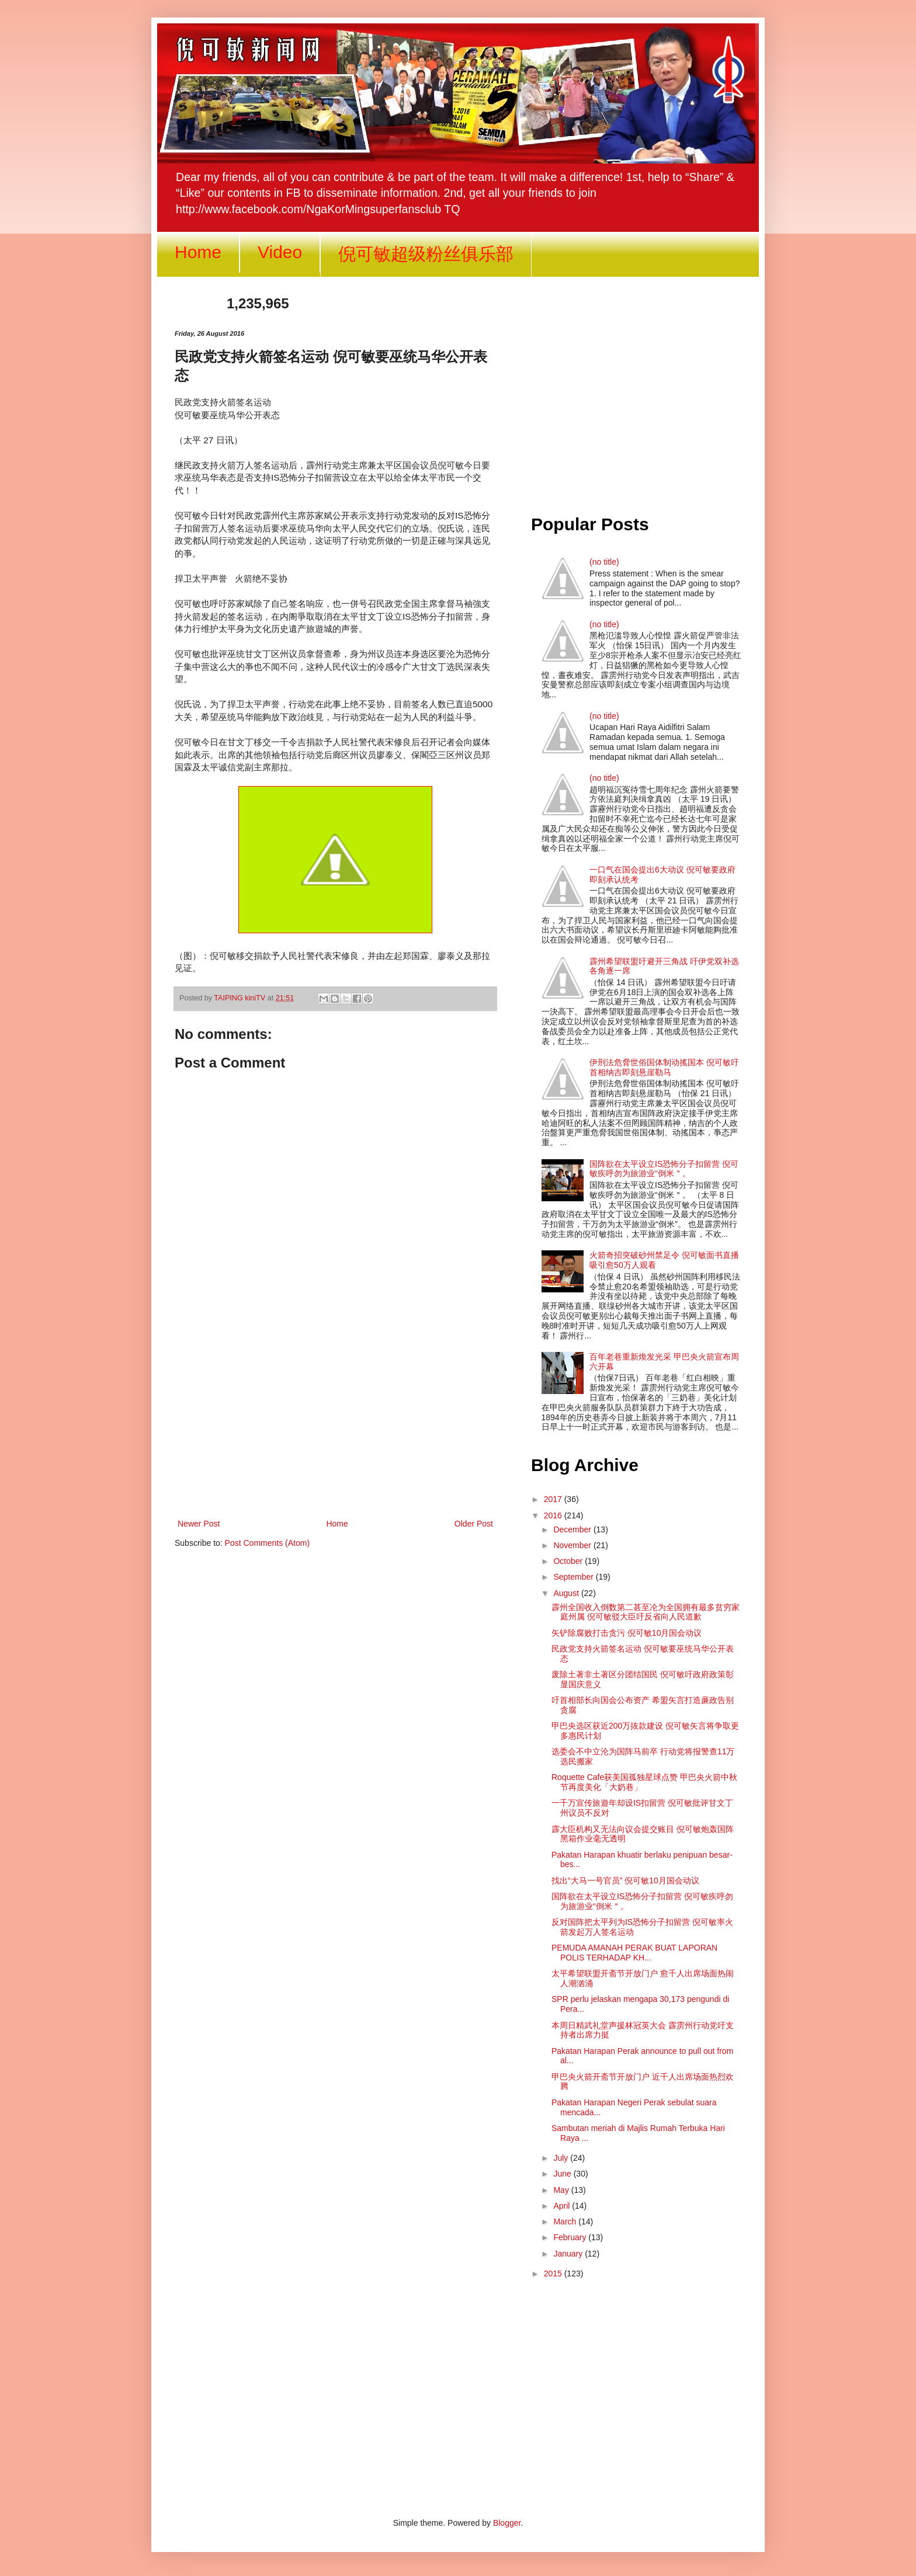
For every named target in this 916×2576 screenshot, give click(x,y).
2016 (554, 1515)
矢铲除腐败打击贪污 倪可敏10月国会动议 (626, 1633)
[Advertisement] (335, 1420)
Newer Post (199, 1523)
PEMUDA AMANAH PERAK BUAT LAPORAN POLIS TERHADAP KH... (634, 1952)
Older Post (473, 1523)
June (563, 2173)
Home (198, 252)
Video (280, 252)
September (574, 1576)
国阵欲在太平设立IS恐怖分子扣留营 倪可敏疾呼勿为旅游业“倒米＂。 (663, 1169)
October (569, 1561)
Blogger (507, 2523)
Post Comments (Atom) (267, 1543)
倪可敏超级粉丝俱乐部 (425, 253)
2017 (554, 1499)
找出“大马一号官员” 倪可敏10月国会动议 (625, 1880)
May (562, 2190)
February (570, 2237)
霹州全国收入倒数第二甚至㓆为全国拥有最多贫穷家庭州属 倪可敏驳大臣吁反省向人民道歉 (645, 1612)
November (573, 1545)
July (561, 2158)
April (562, 2205)
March (565, 2221)
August (567, 1593)
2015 (554, 2273)
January (569, 2253)
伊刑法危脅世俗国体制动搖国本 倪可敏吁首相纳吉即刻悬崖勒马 (664, 1067)
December (573, 1529)
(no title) (604, 561)
